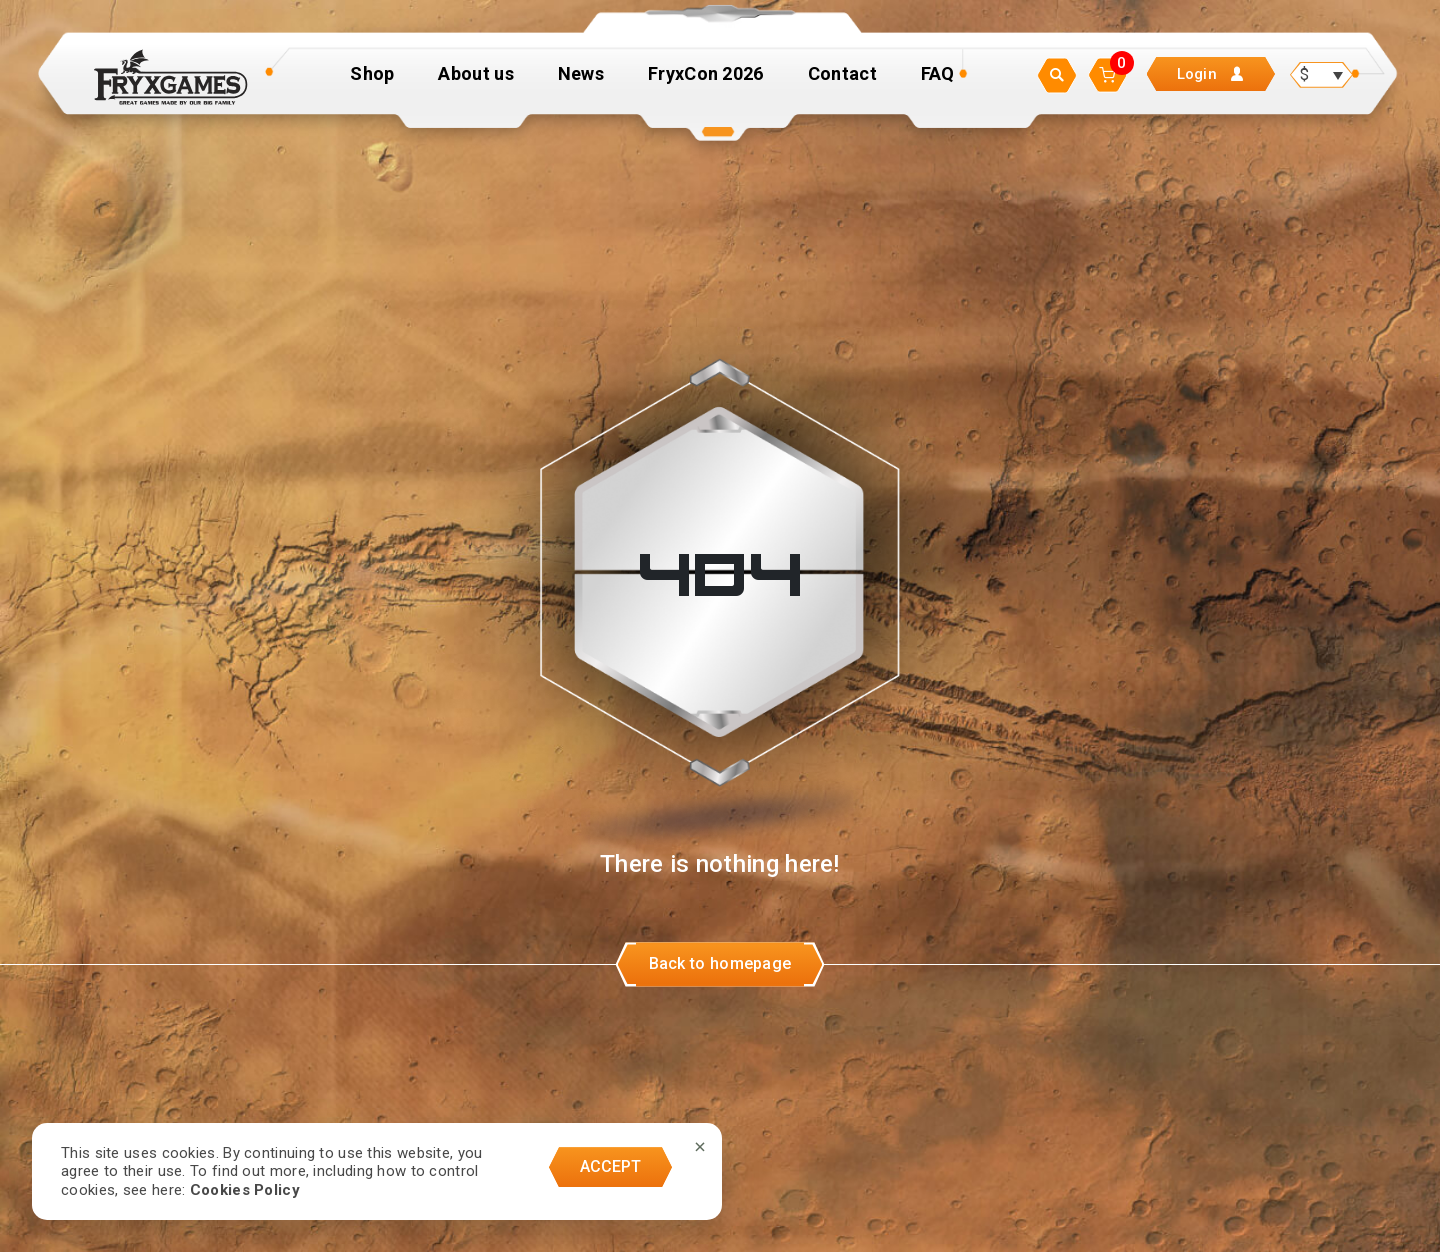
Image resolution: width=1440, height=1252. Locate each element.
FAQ (938, 82)
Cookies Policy (245, 1190)
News (581, 82)
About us (475, 82)
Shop (372, 82)
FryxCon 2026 (706, 82)
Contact (842, 82)
